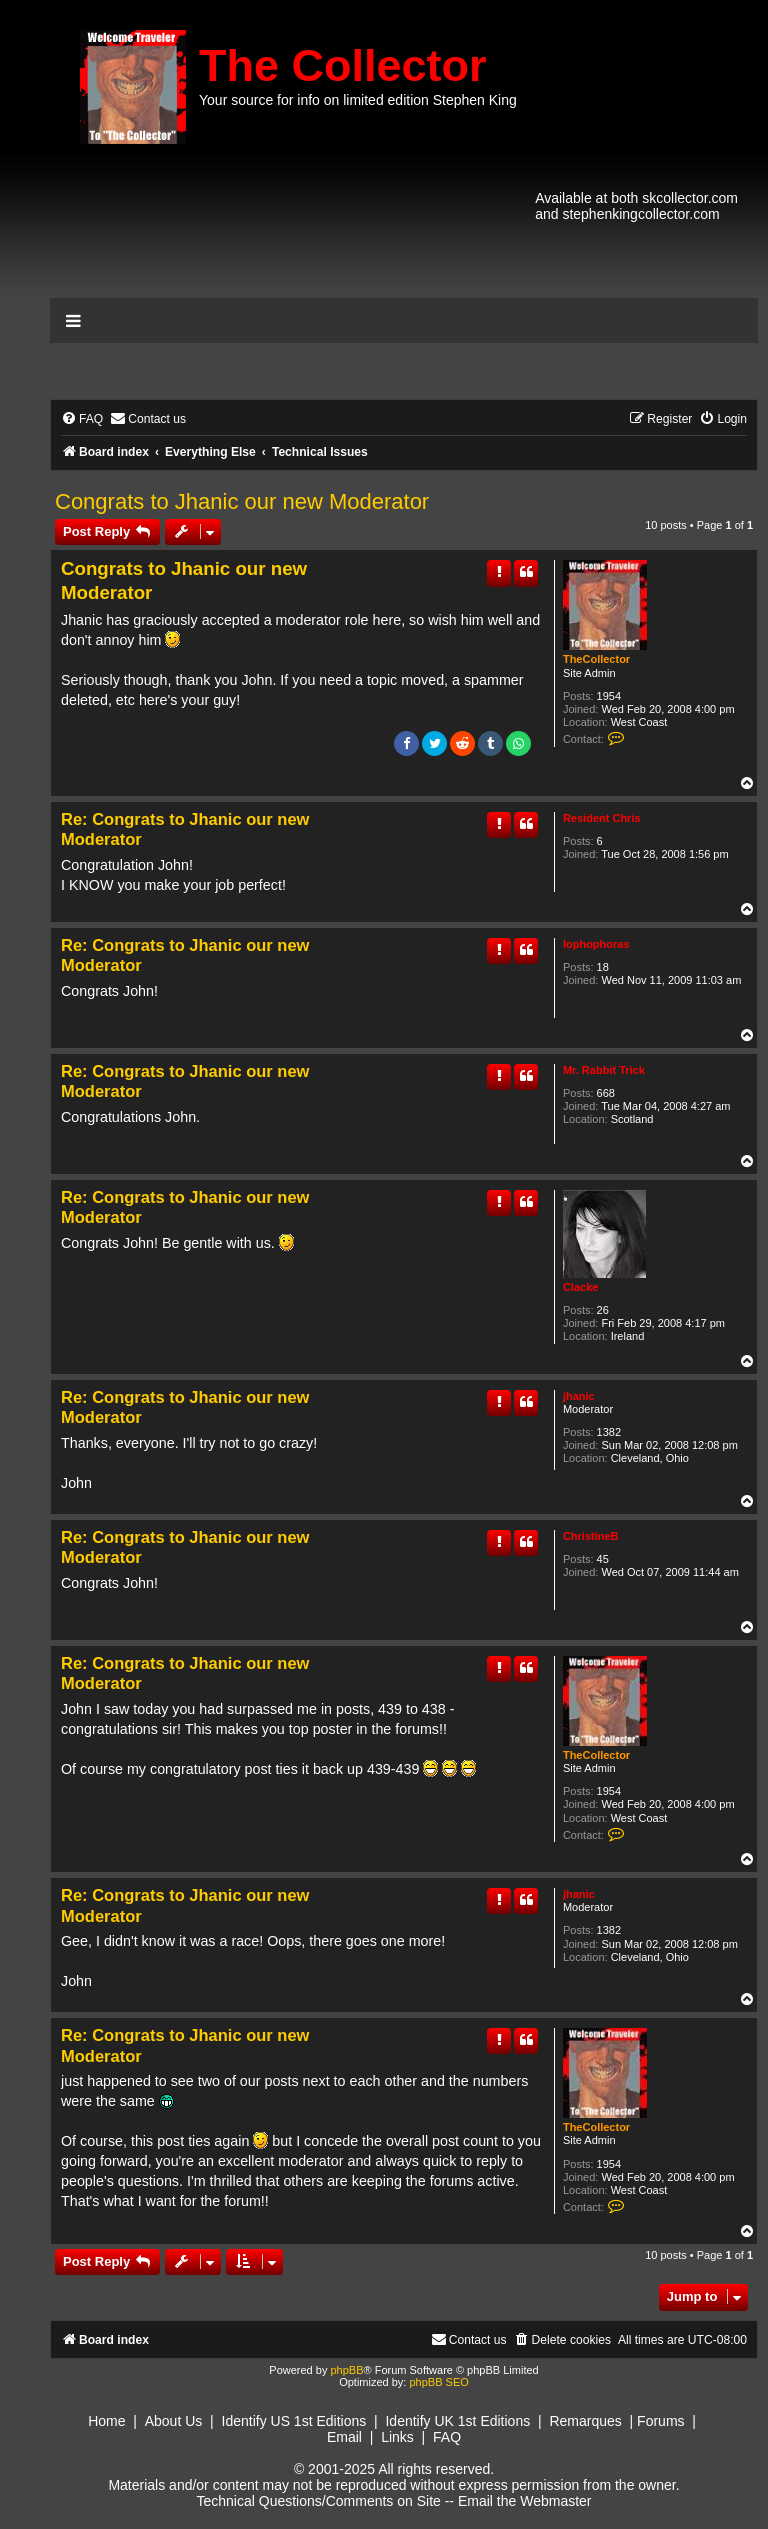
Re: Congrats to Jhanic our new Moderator (185, 829)
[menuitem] (82, 419)
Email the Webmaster (525, 2501)
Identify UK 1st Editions (457, 2421)
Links (397, 2437)
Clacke (580, 1287)
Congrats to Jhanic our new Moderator (242, 501)
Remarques (585, 2421)
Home (106, 2421)
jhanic (579, 1396)
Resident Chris (602, 818)
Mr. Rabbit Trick (604, 1070)
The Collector (343, 65)
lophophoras (596, 944)
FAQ (447, 2437)
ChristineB (591, 1536)
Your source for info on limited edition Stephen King (358, 100)
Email (344, 2437)
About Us (174, 2421)
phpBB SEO (438, 2382)
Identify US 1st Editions (294, 2421)
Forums (660, 2421)
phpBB (346, 2370)
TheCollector (596, 659)
